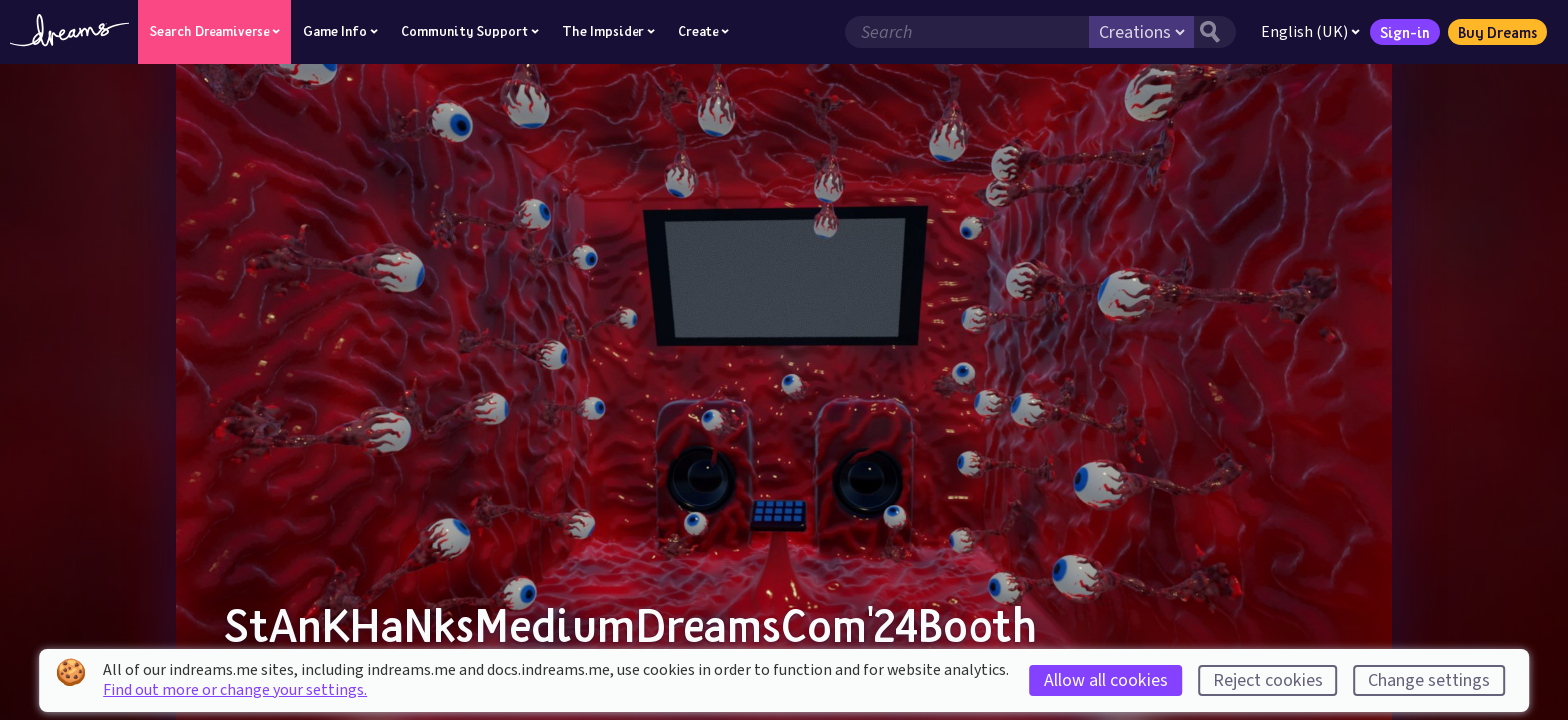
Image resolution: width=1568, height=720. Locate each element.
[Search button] (1215, 32)
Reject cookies (1268, 680)
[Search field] (967, 32)
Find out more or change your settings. (235, 690)
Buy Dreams (1497, 32)
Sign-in (1405, 32)
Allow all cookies (1106, 680)
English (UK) (1310, 32)
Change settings (1429, 680)
